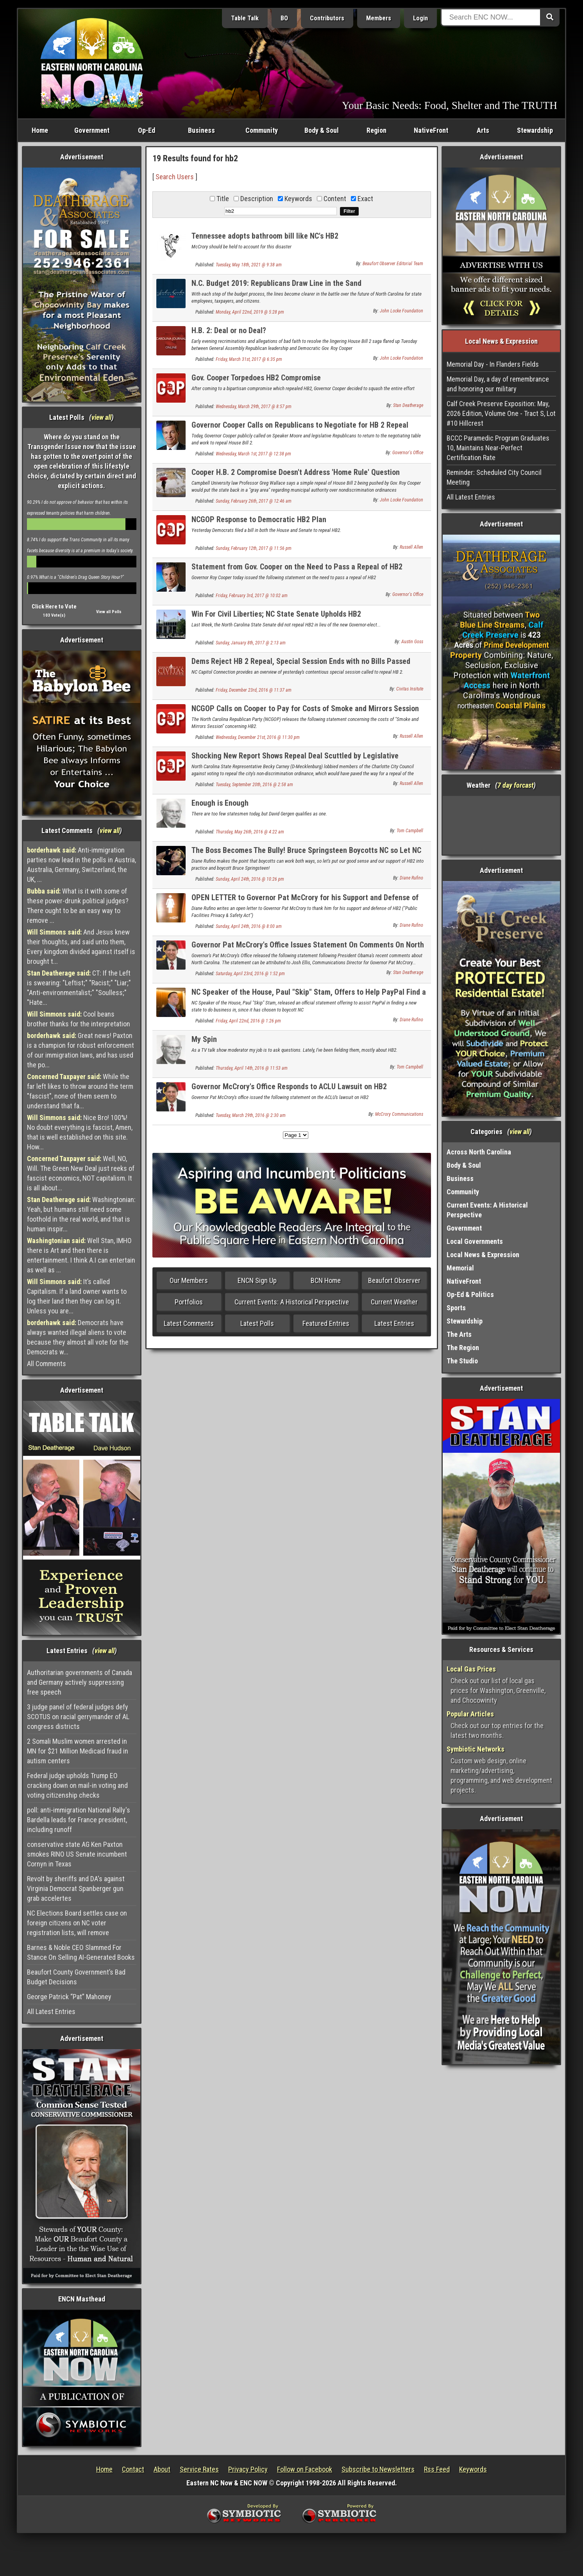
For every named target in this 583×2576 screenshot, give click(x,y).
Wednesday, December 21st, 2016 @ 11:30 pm (258, 737)
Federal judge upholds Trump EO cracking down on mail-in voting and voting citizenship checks (77, 1785)
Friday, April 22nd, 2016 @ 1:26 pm (248, 1021)
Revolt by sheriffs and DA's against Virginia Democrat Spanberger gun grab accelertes (76, 1888)
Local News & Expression (483, 1255)
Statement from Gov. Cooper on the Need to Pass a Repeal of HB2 (296, 566)
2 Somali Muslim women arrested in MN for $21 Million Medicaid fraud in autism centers (77, 1751)
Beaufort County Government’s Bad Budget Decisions (76, 1977)
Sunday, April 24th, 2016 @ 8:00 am (249, 926)
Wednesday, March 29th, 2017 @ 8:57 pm (254, 406)
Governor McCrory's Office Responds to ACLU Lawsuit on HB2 (289, 1086)
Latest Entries (394, 1323)
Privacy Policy (248, 2469)
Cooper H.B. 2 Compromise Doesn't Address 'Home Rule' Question (295, 472)
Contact (133, 2469)
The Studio (462, 1361)
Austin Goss (412, 641)
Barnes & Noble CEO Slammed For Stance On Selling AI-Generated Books (81, 1952)
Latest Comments (189, 1323)
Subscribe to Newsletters (378, 2469)
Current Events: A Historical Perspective (291, 1302)
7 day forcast (515, 785)
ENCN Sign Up (257, 1280)
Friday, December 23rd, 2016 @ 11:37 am (254, 690)
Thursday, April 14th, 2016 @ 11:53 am (252, 1068)
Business (201, 130)
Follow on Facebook (304, 2469)
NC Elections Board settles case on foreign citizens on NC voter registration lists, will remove (77, 1923)
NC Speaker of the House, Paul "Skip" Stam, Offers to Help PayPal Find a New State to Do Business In (308, 996)
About (162, 2469)
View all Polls (109, 611)
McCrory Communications (399, 1114)
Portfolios (189, 1302)
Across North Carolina (479, 1152)
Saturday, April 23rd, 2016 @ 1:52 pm (250, 973)
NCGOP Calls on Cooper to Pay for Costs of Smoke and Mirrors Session (305, 708)
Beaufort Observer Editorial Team (393, 263)
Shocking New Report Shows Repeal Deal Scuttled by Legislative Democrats (295, 760)
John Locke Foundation (401, 311)
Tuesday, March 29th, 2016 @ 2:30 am (251, 1115)
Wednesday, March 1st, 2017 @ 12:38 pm (253, 454)
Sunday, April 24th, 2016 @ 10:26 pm (250, 879)
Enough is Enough (220, 803)
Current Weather (394, 1302)
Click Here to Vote (54, 606)
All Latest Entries (51, 2011)
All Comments (46, 1363)
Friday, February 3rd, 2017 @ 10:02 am (252, 595)
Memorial (460, 1268)
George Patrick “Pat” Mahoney (69, 1997)
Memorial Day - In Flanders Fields (493, 364)
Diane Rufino (411, 878)
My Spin (204, 1039)
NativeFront (431, 130)
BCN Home (326, 1280)
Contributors (327, 18)
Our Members (189, 1280)
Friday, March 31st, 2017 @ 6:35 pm (249, 359)
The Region (463, 1347)
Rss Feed (437, 2469)
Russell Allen (411, 547)
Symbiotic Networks (475, 1749)
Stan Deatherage (408, 405)
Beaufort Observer (394, 1280)
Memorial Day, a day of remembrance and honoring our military (498, 384)
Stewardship (535, 130)
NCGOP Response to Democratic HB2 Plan (258, 519)
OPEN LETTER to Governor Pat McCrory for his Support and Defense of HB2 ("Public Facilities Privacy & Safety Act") (304, 902)
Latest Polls (257, 1323)
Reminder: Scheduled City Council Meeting (494, 477)
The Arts (459, 1334)
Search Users (175, 177)
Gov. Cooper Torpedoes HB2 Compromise (256, 377)
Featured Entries (325, 1323)
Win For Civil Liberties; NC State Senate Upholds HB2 (276, 614)
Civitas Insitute (409, 689)
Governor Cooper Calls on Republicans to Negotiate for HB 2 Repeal (299, 425)
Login (420, 18)
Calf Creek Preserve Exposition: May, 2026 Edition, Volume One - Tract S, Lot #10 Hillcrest (501, 413)
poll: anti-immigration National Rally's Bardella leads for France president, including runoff (78, 1820)
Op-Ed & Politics (470, 1294)
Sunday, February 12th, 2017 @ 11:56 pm (254, 548)
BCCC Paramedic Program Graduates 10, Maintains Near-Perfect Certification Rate (498, 448)
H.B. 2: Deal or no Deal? (228, 330)
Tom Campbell (410, 830)
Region (376, 130)
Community (261, 130)
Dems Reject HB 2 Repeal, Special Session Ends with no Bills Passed (300, 661)
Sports (456, 1308)
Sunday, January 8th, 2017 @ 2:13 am (251, 643)
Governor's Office (407, 452)
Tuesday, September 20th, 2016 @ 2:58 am (254, 784)
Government (91, 130)
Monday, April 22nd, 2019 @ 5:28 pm (250, 312)
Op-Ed (146, 130)
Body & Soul (321, 130)
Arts (483, 130)
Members (378, 18)
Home (40, 130)
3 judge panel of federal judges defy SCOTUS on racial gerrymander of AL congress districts (78, 1716)
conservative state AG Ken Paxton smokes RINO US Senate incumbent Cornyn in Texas (77, 1854)
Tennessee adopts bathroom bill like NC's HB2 (264, 236)
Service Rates (199, 2469)
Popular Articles (470, 1714)
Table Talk (245, 18)
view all (101, 417)
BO (284, 18)
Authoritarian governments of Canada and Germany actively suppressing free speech (79, 1682)
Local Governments (475, 1241)
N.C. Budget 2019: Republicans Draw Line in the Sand (276, 283)
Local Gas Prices (471, 1669)
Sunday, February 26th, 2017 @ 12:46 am (254, 501)
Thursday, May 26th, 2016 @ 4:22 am (250, 832)
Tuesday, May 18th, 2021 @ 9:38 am (249, 265)
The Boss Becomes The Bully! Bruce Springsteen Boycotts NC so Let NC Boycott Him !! (306, 855)
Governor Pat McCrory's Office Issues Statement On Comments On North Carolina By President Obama (307, 949)
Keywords (473, 2469)
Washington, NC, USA (501, 825)
